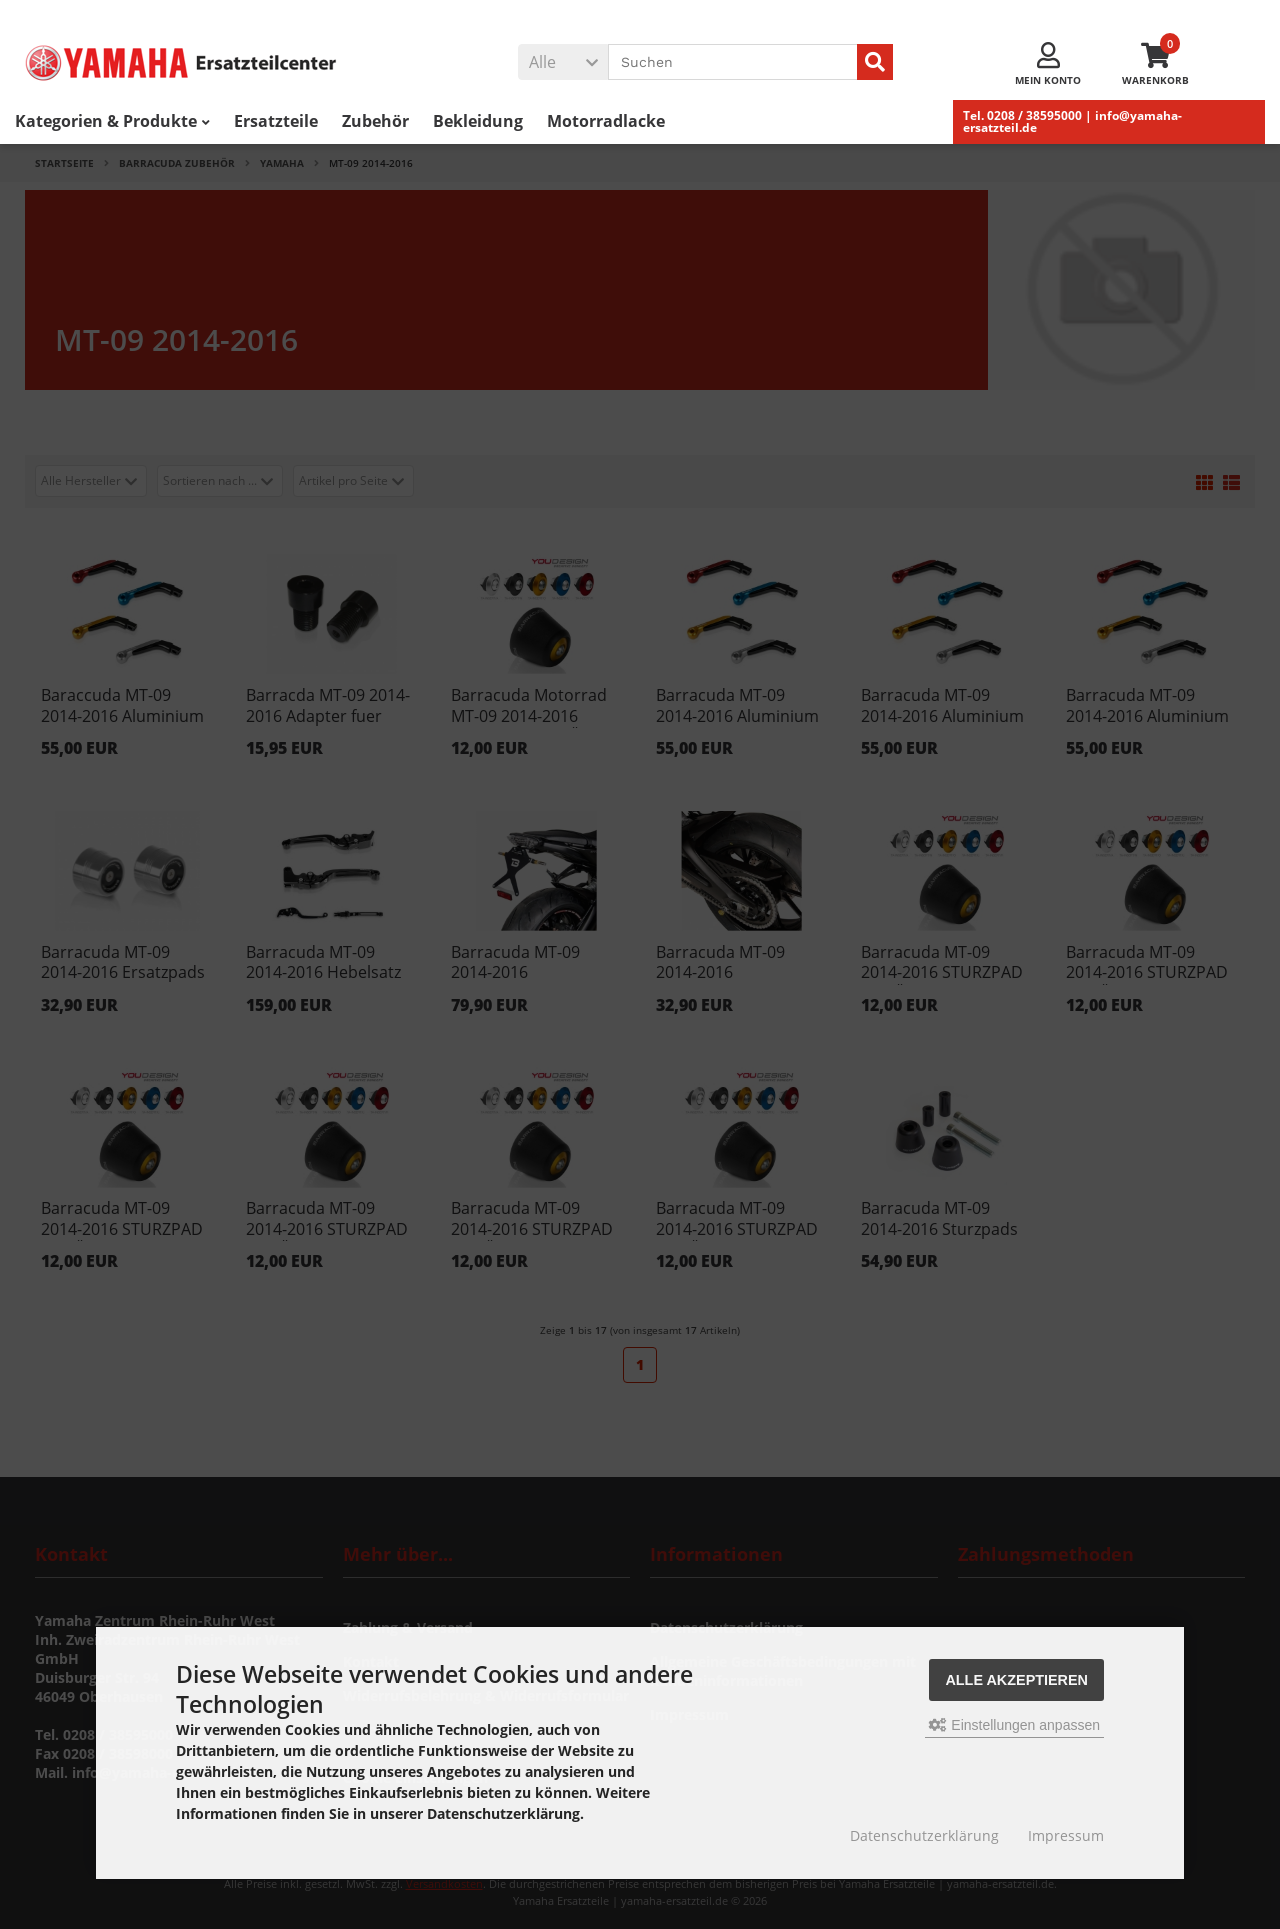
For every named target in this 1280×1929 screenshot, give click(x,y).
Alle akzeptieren (1016, 1680)
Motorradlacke (606, 121)
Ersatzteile (276, 121)
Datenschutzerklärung (924, 1835)
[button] (563, 62)
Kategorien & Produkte (112, 121)
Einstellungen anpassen (1014, 1725)
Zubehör (375, 121)
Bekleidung (478, 121)
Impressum (1066, 1835)
